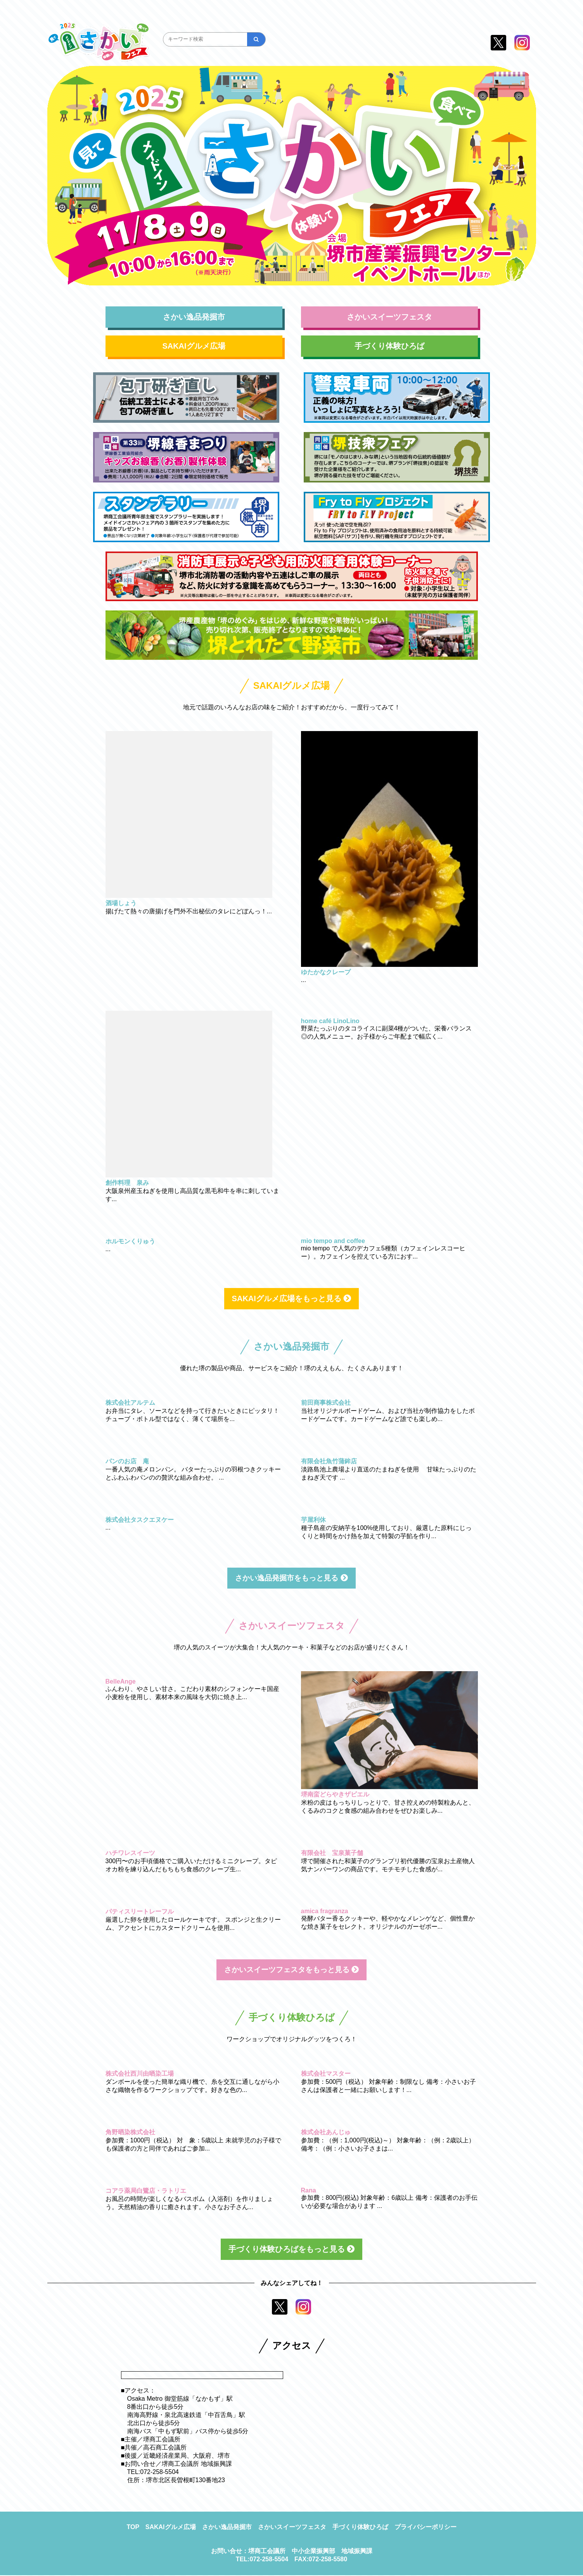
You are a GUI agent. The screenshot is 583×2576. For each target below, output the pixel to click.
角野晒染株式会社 (130, 2133)
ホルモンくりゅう (130, 1241)
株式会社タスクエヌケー (140, 1519)
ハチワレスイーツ (130, 1853)
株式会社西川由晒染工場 (140, 2074)
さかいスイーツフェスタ (389, 317)
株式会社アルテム (130, 1402)
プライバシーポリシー (425, 2527)
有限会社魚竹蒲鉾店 (329, 1461)
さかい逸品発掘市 (194, 317)
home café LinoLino (330, 1021)
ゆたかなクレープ (326, 972)
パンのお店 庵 (127, 1461)
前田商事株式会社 (326, 1402)
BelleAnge (121, 1682)
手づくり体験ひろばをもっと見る (291, 2250)
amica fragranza (324, 1911)
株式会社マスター (326, 2074)
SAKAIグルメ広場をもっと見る (291, 1298)
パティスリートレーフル (140, 1912)
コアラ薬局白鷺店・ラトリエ (146, 2191)
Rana (308, 2191)
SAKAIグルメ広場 (193, 346)
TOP (132, 2527)
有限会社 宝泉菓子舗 (332, 1853)
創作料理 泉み (127, 1182)
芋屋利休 (313, 1519)
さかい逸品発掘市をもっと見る (291, 1578)
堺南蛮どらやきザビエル (335, 1794)
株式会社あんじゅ (326, 2133)
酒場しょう (121, 903)
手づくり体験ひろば (389, 346)
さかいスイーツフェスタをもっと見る (292, 1970)
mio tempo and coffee (333, 1241)
